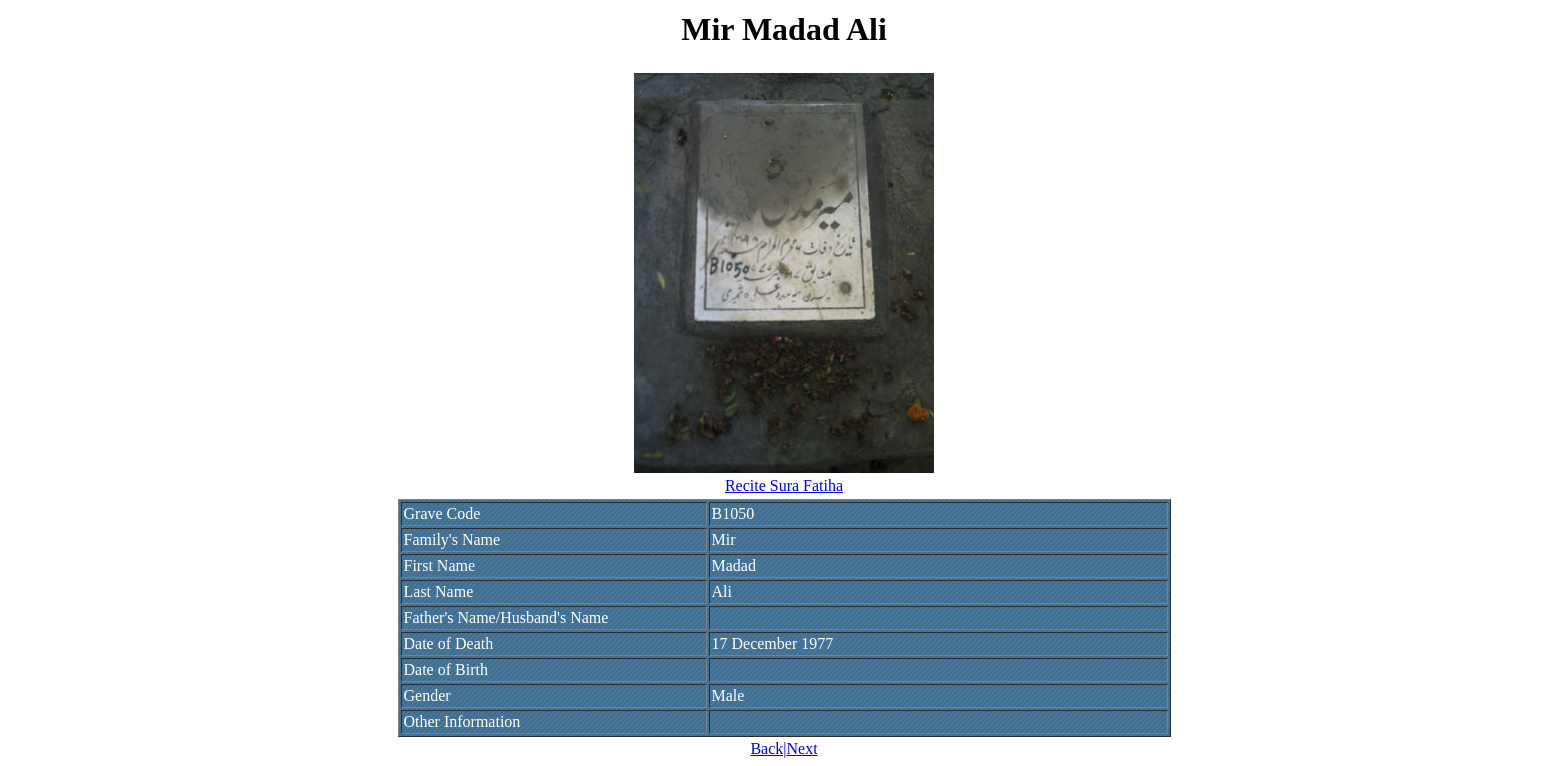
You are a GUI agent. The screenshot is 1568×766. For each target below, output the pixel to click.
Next (801, 748)
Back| (768, 748)
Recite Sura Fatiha (784, 485)
